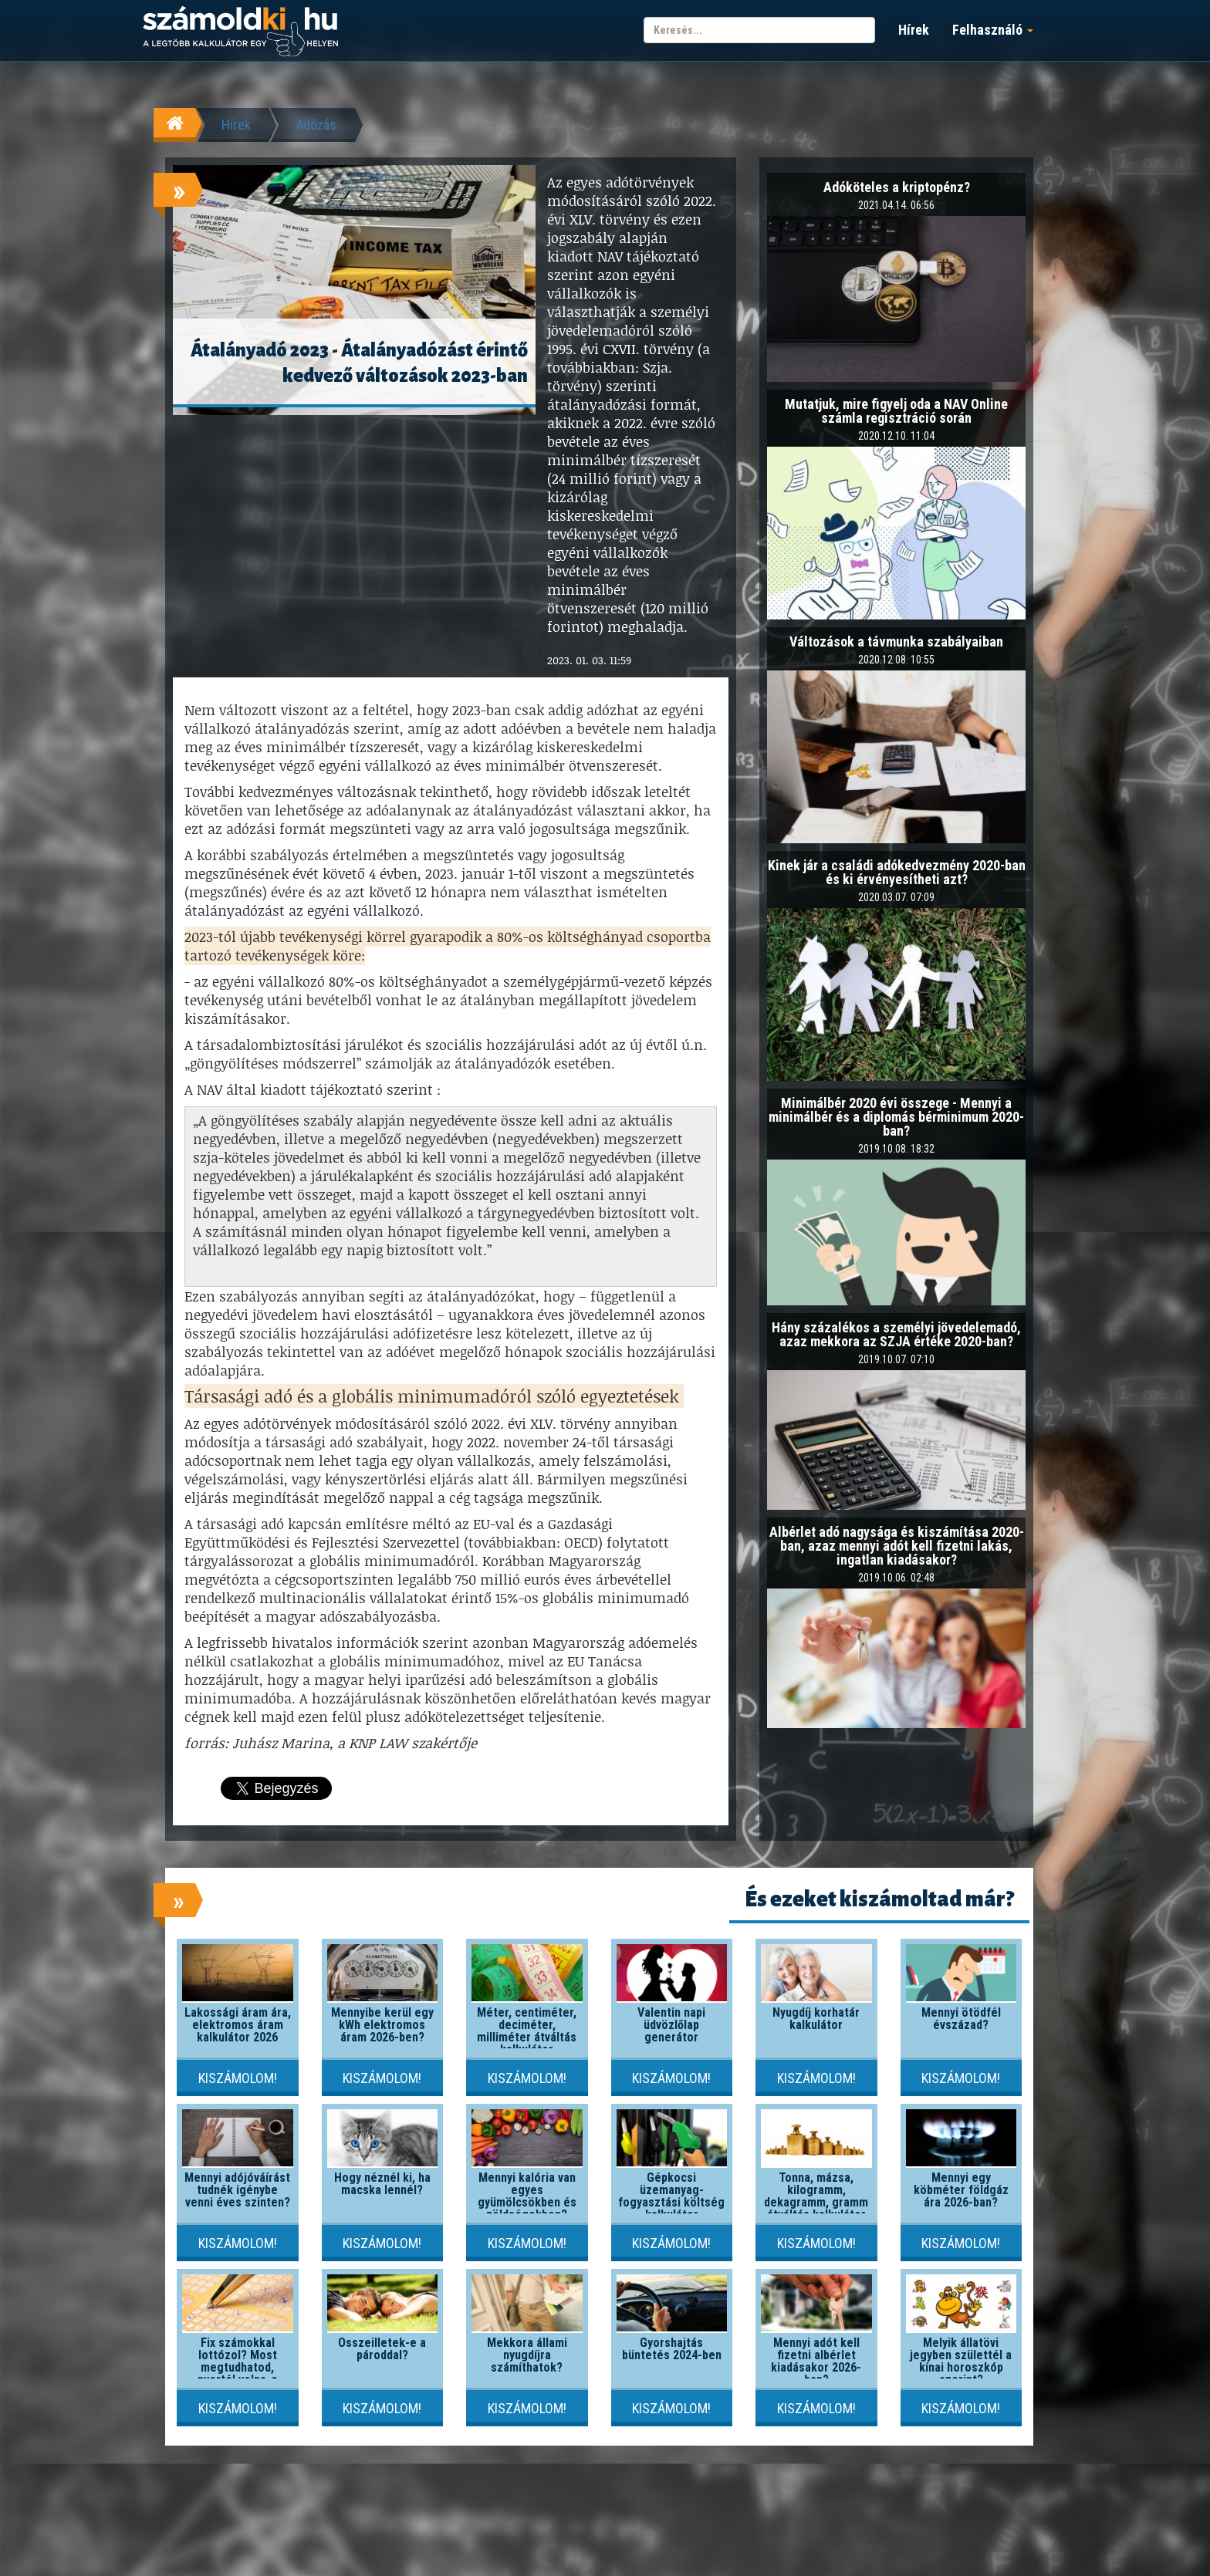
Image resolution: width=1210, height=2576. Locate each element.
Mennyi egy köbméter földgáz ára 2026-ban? (961, 2190)
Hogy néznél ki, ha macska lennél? (382, 2183)
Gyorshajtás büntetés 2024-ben (672, 2348)
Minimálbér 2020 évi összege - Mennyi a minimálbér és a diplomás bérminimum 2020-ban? (896, 1117)
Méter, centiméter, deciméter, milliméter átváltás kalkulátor (526, 2031)
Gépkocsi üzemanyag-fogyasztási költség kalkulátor (671, 2196)
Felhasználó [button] (992, 30)
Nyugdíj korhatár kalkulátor (816, 2018)
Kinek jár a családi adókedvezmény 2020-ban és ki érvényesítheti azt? (897, 872)
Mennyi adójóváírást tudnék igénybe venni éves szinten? (237, 2190)
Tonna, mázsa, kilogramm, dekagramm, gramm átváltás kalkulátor (816, 2196)
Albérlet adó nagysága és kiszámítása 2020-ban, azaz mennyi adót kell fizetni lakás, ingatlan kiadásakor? (896, 1546)
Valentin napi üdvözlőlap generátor (671, 2024)
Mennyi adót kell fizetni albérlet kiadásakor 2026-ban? (816, 2361)
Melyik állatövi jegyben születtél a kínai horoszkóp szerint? (961, 2361)
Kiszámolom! (237, 2078)
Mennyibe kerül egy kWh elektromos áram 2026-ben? (382, 2024)
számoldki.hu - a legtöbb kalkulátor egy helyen (240, 32)
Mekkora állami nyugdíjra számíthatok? (527, 2355)
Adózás (316, 124)
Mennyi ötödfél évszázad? (961, 2018)
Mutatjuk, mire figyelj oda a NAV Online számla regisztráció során (896, 411)
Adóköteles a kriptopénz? (896, 187)
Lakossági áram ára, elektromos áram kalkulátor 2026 (237, 2024)
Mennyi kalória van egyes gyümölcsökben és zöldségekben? (527, 2196)
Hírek (913, 30)
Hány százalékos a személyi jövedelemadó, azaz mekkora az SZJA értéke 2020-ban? (896, 1334)
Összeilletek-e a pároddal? (382, 2348)
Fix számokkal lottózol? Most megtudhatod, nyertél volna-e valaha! (238, 2367)
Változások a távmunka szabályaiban (896, 641)
